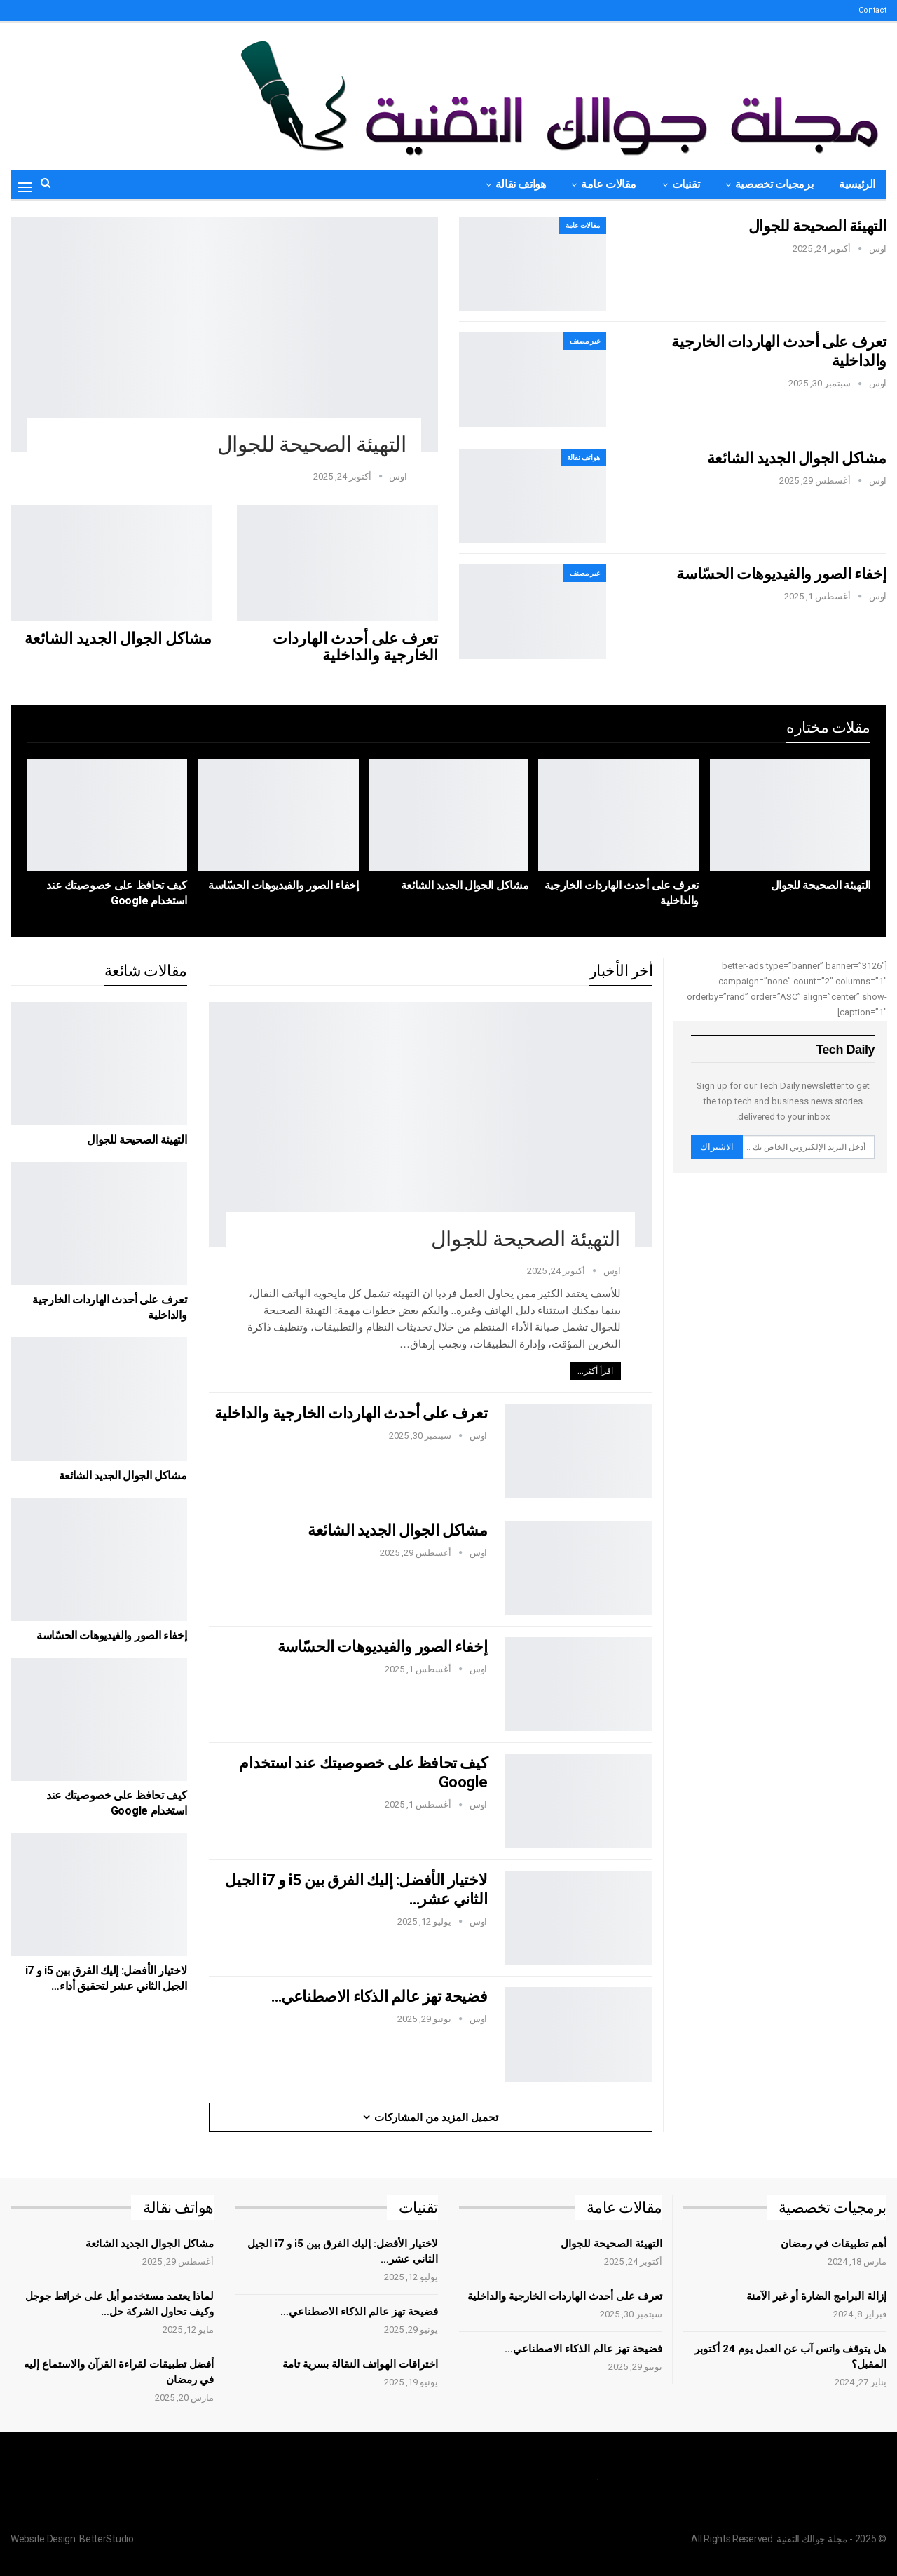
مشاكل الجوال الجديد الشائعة (118, 638)
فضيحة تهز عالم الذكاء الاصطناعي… (379, 1996)
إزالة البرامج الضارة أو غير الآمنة (816, 2296)
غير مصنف (585, 341)
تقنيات (686, 184)
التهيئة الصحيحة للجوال (311, 444)
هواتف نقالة (520, 184)
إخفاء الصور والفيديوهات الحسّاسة (781, 574)
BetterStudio (106, 2538)
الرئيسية (857, 184)
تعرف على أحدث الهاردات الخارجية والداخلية (355, 647)
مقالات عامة (608, 184)
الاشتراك (717, 1146)
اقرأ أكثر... (595, 1371)
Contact (872, 10)
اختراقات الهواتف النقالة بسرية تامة (360, 2364)
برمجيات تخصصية (774, 184)
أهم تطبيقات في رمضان (833, 2243)
